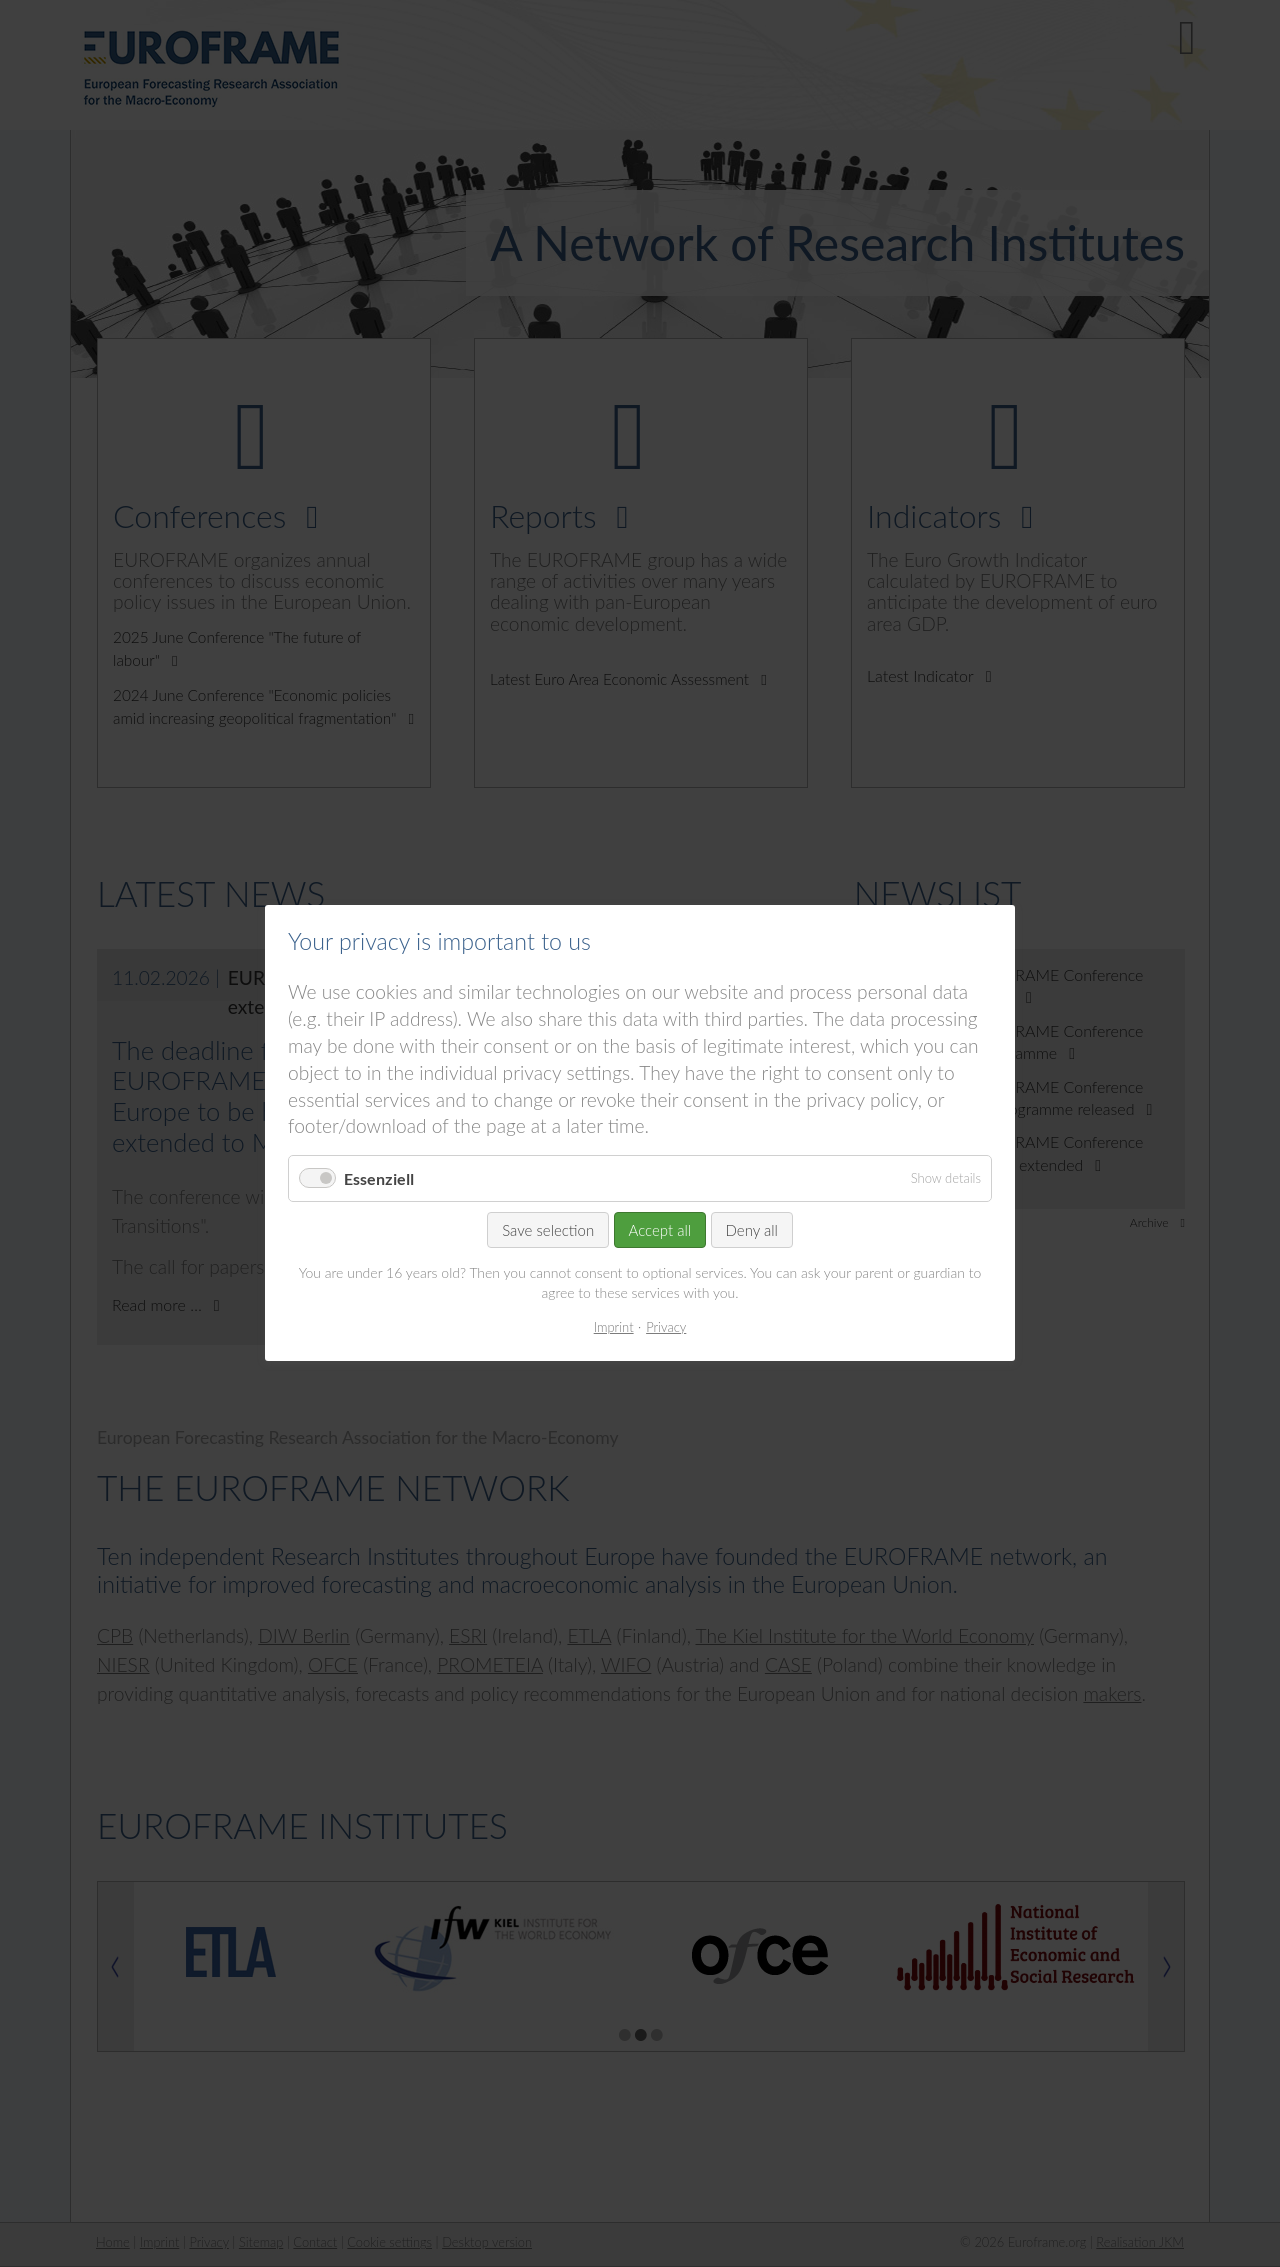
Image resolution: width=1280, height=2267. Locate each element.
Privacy (666, 1327)
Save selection (548, 1231)
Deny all (752, 1231)
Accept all (660, 1231)
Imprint (614, 1327)
